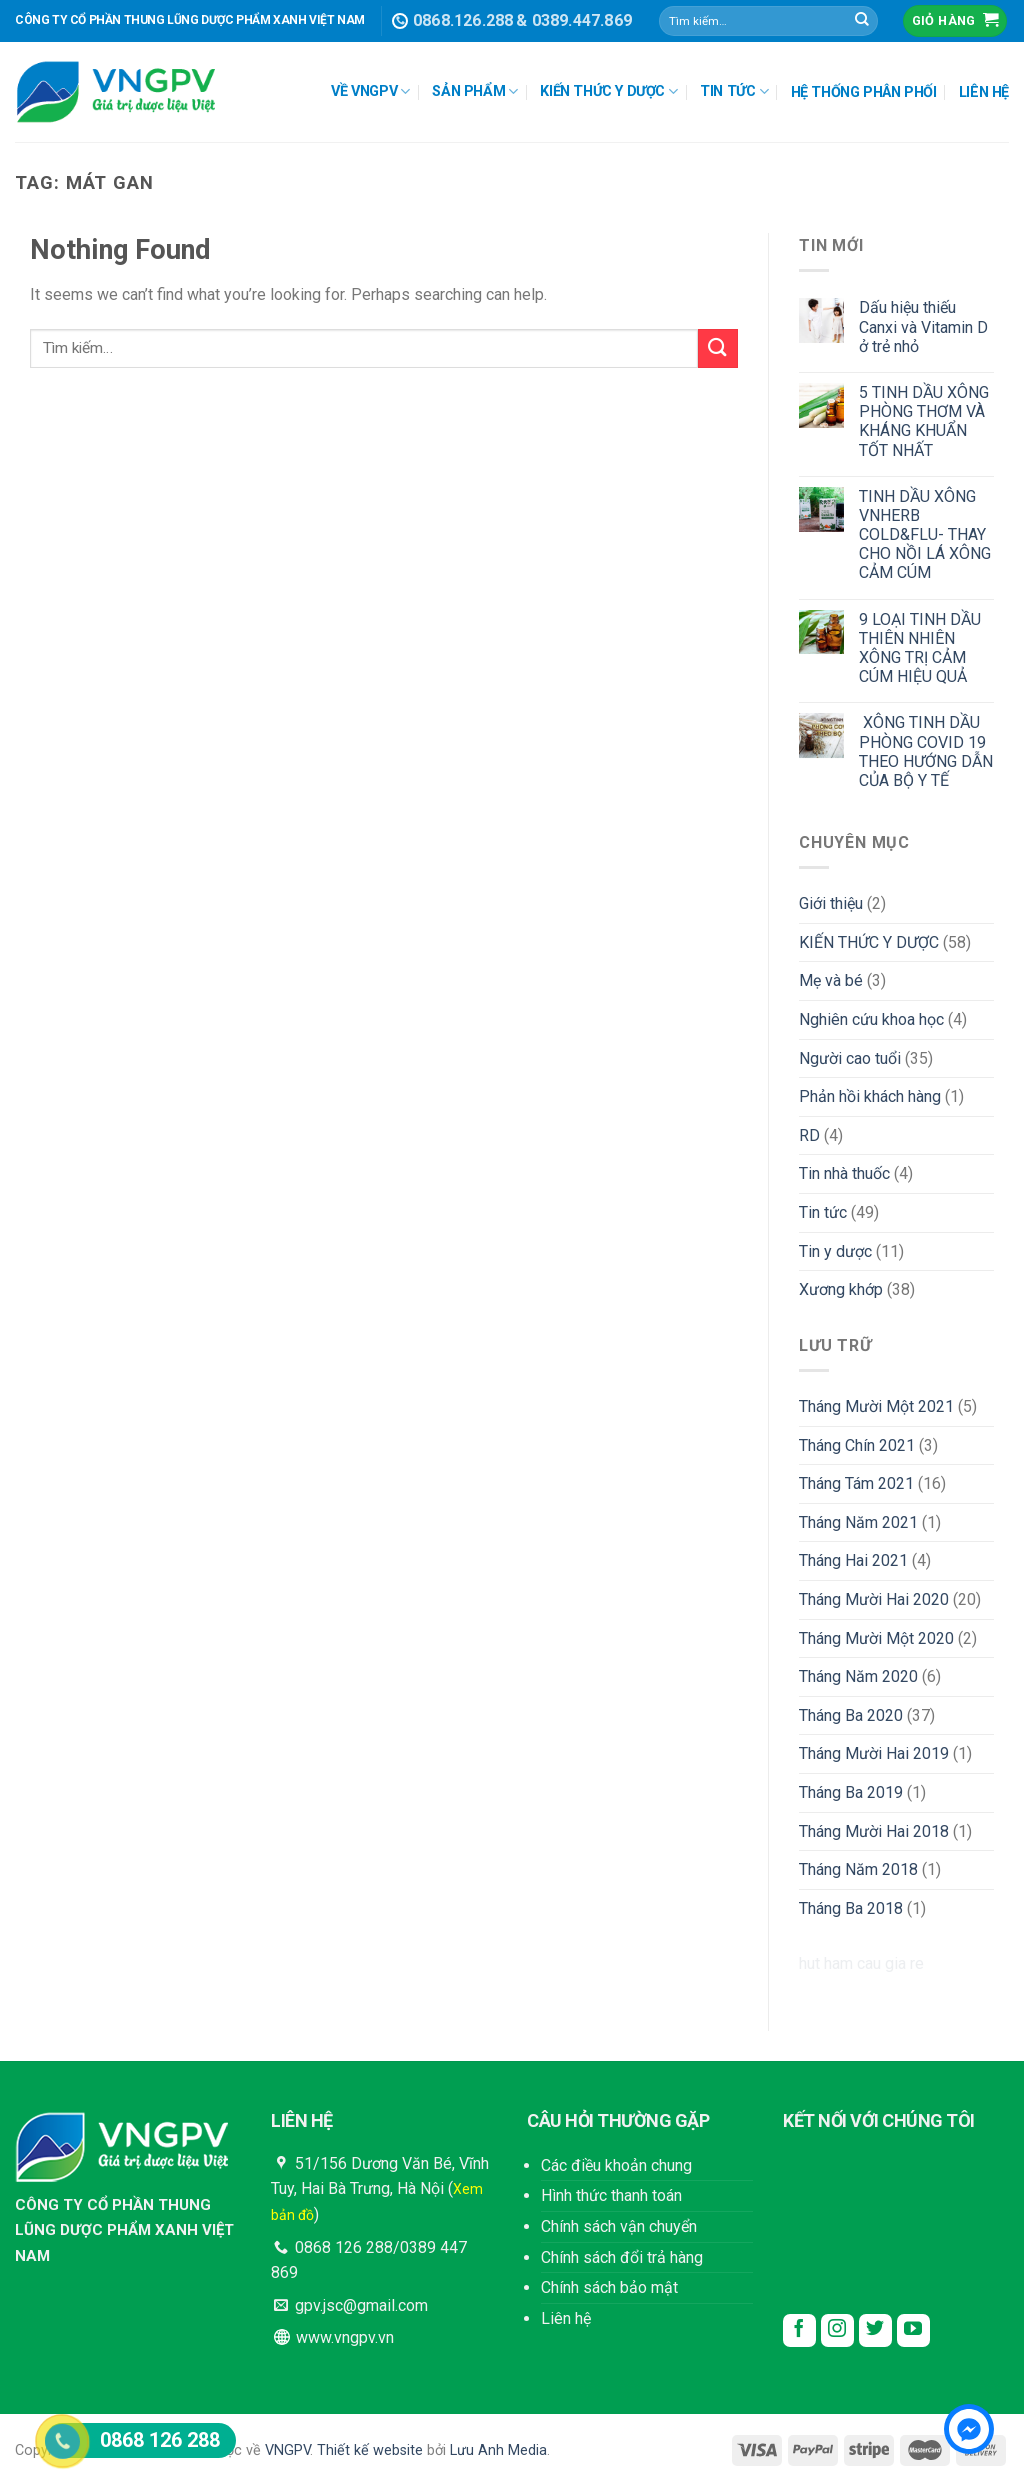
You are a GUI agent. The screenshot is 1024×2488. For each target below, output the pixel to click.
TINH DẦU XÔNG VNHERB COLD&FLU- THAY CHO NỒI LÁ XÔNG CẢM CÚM (925, 535)
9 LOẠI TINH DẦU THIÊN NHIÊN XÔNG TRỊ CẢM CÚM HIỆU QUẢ (920, 648)
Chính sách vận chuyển (619, 2226)
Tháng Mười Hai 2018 (874, 1831)
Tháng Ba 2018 (851, 1908)
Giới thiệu (831, 903)
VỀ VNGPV (370, 91)
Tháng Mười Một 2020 (876, 1638)
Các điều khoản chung (616, 2165)
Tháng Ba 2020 (851, 1715)
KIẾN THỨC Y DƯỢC (608, 91)
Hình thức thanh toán (611, 2195)
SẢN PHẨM (475, 91)
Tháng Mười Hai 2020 (874, 1599)
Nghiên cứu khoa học (871, 1019)
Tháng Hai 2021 (853, 1560)
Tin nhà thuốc (844, 1173)
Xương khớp (841, 1289)
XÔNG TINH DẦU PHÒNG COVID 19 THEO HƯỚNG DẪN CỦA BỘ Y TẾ (926, 751)
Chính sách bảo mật (609, 2287)
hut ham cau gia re (861, 1963)
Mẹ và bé (831, 980)
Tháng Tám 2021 (856, 1483)
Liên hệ (566, 2318)
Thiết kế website (370, 2450)
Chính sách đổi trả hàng (622, 2257)
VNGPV (287, 2450)
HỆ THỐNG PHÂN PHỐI (864, 92)
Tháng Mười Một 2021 (876, 1406)
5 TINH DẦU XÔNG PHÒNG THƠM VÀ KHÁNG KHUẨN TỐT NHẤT (924, 421)
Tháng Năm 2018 (858, 1869)
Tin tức (823, 1212)
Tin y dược (835, 1251)
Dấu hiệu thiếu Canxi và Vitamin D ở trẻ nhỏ (923, 326)
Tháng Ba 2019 (851, 1792)
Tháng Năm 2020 (858, 1676)
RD (809, 1135)
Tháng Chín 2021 (857, 1445)
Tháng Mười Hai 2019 (874, 1753)
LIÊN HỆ (984, 92)
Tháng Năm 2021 (858, 1522)
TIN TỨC (734, 91)
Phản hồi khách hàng (870, 1096)
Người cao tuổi (850, 1058)
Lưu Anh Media (498, 2450)
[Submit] (862, 21)
